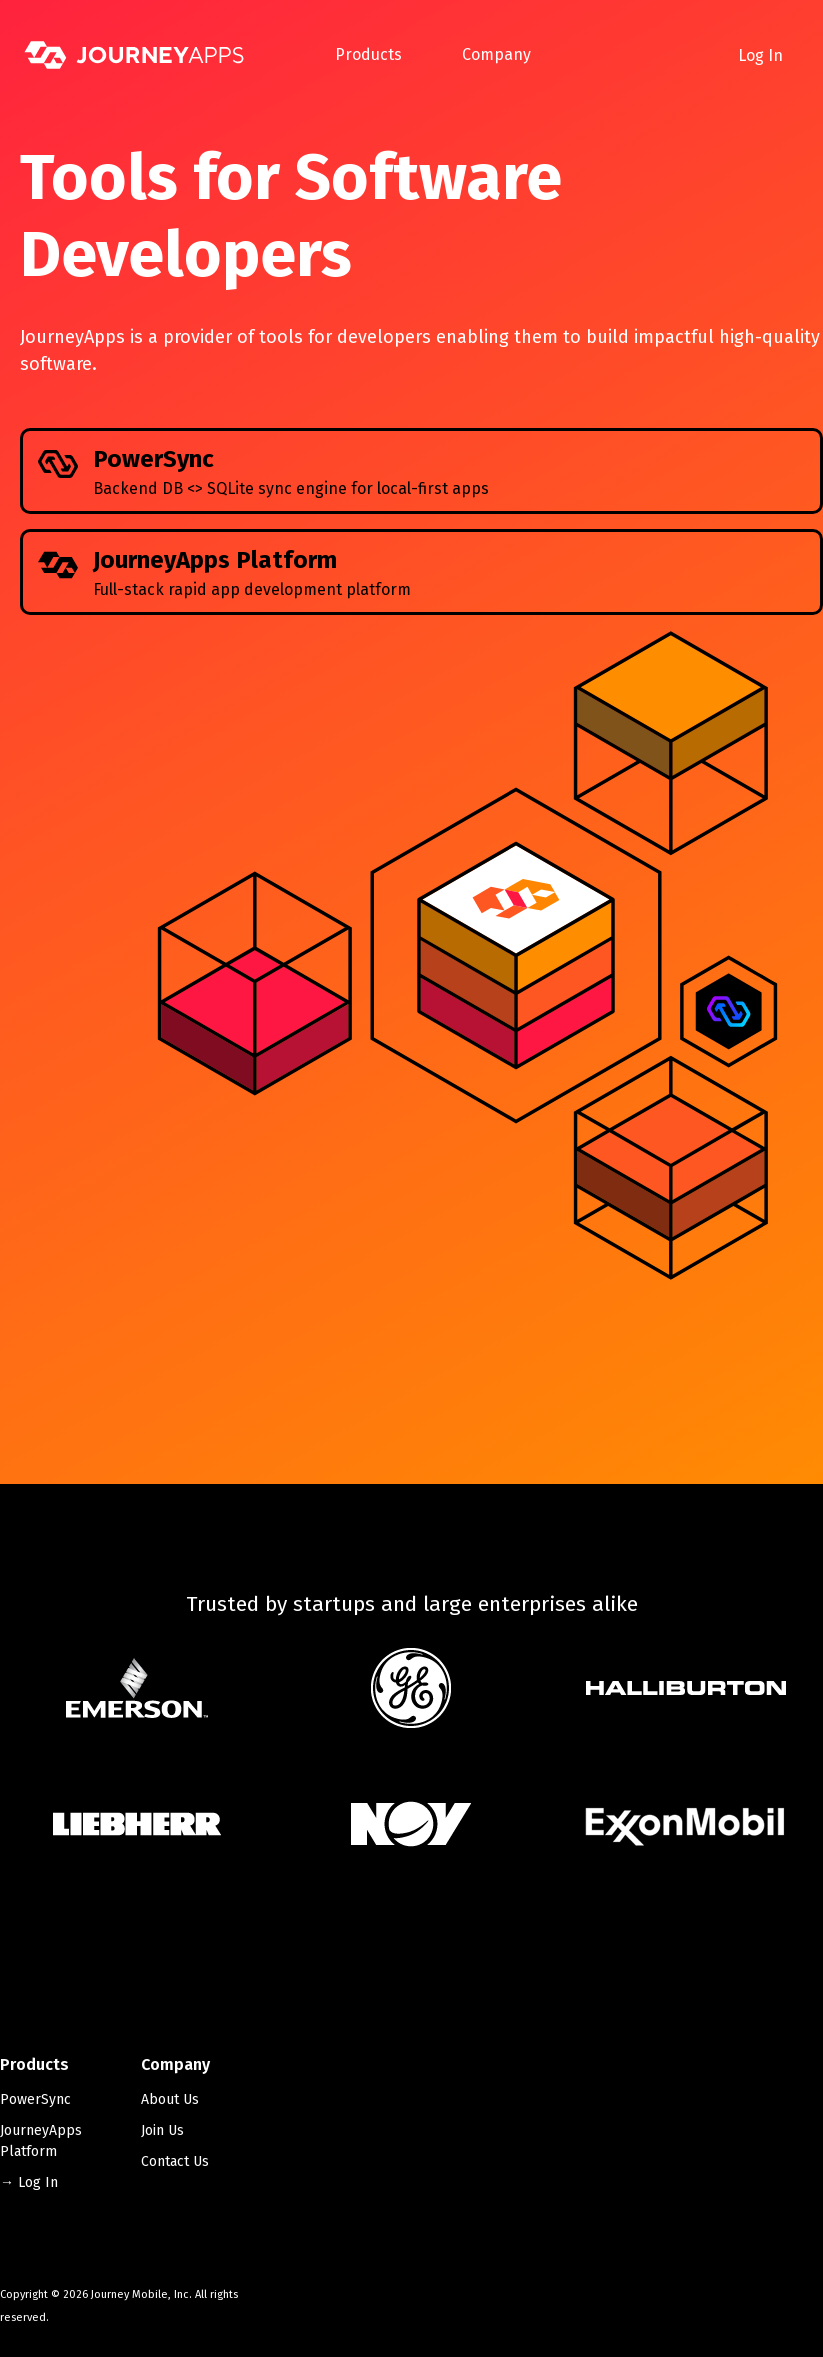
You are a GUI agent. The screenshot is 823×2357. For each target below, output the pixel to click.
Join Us (162, 2130)
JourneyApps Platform (41, 2141)
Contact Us (175, 2161)
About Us (170, 2099)
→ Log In (29, 2182)
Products (368, 54)
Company (496, 54)
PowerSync (35, 2099)
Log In (760, 55)
